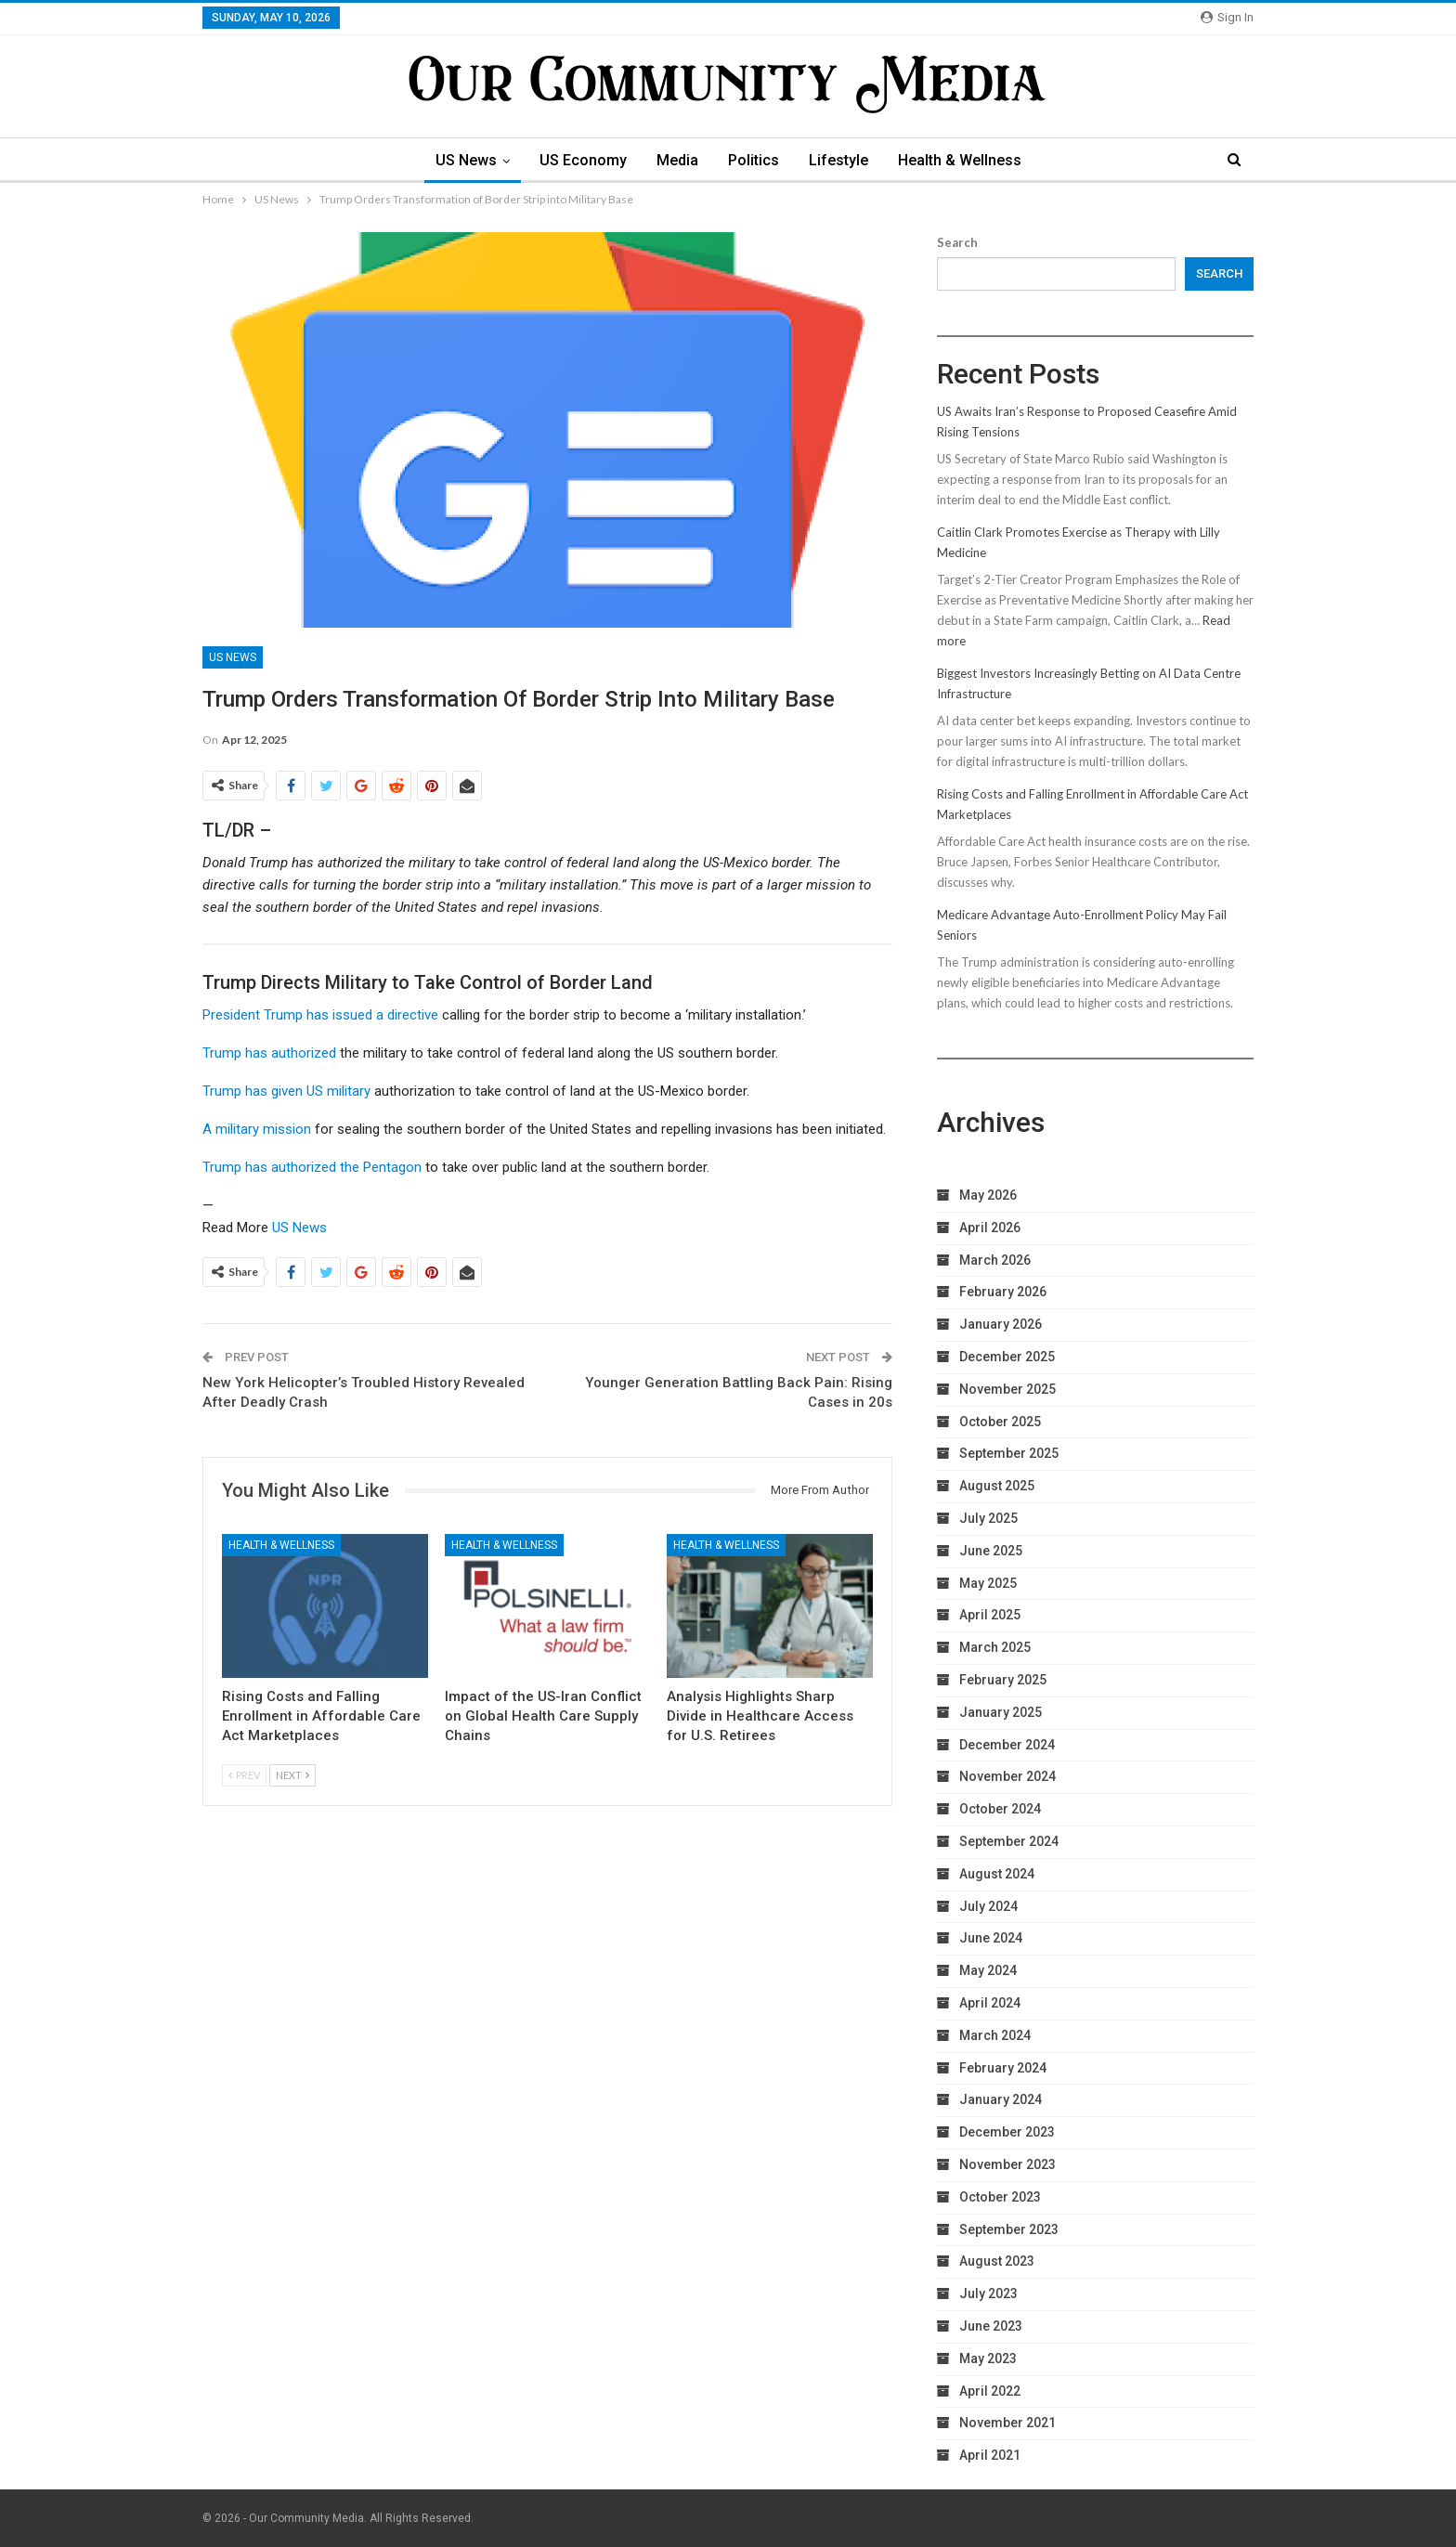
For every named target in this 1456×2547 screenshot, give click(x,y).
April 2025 (989, 1614)
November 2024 (1007, 1776)
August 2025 (996, 1485)
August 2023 (996, 2261)
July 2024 (988, 1906)
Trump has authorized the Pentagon (312, 1167)
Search (957, 242)
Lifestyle (842, 160)
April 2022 (989, 2391)
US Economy (578, 160)
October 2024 (1000, 1808)
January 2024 (1000, 2099)
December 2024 (1007, 1744)
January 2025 (1000, 1712)
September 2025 (1009, 1453)
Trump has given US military (286, 1091)
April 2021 (989, 2455)
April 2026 (989, 1227)
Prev (244, 1775)
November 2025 (1007, 1389)
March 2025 (995, 1647)
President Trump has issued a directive (320, 1015)
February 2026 (1002, 1291)
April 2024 (989, 2002)
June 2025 (990, 1550)
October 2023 (1000, 2197)
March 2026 (995, 1260)
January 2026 (1000, 1324)
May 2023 (988, 2358)
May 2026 (988, 1195)
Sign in (1227, 17)
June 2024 (990, 1937)
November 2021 (1007, 2422)
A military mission (256, 1129)
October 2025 (1000, 1421)
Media (675, 160)
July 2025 (988, 1518)
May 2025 (988, 1583)
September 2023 (1009, 2229)
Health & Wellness (966, 160)
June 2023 (990, 2326)
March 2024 (995, 2035)
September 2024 (1009, 1841)
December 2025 (1007, 1356)
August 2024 (996, 1873)
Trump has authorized (269, 1053)
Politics (754, 160)
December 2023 (1007, 2132)
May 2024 (988, 1970)
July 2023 (988, 2293)
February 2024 (1002, 2067)
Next (292, 1775)
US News (458, 160)
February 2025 (1002, 1679)
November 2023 (1007, 2164)
